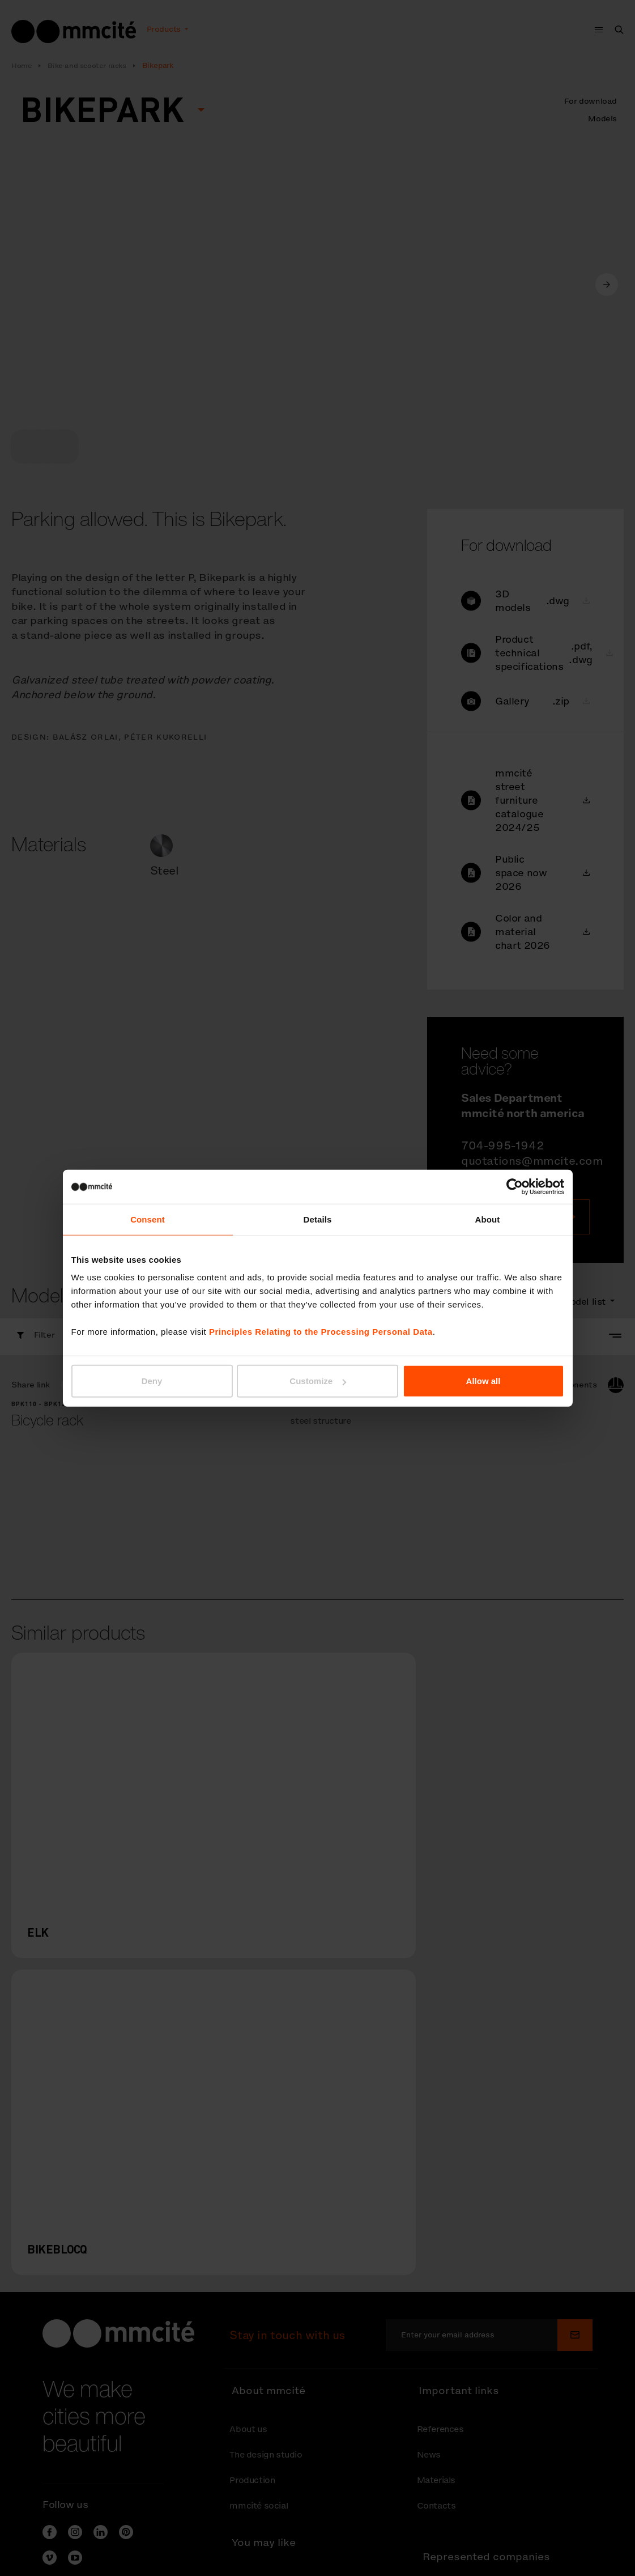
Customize (317, 1381)
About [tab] (487, 1219)
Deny (152, 1381)
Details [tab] (318, 1219)
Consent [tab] (147, 1219)
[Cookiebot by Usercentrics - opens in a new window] (514, 1186)
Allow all (483, 1381)
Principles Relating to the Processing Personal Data (321, 1331)
